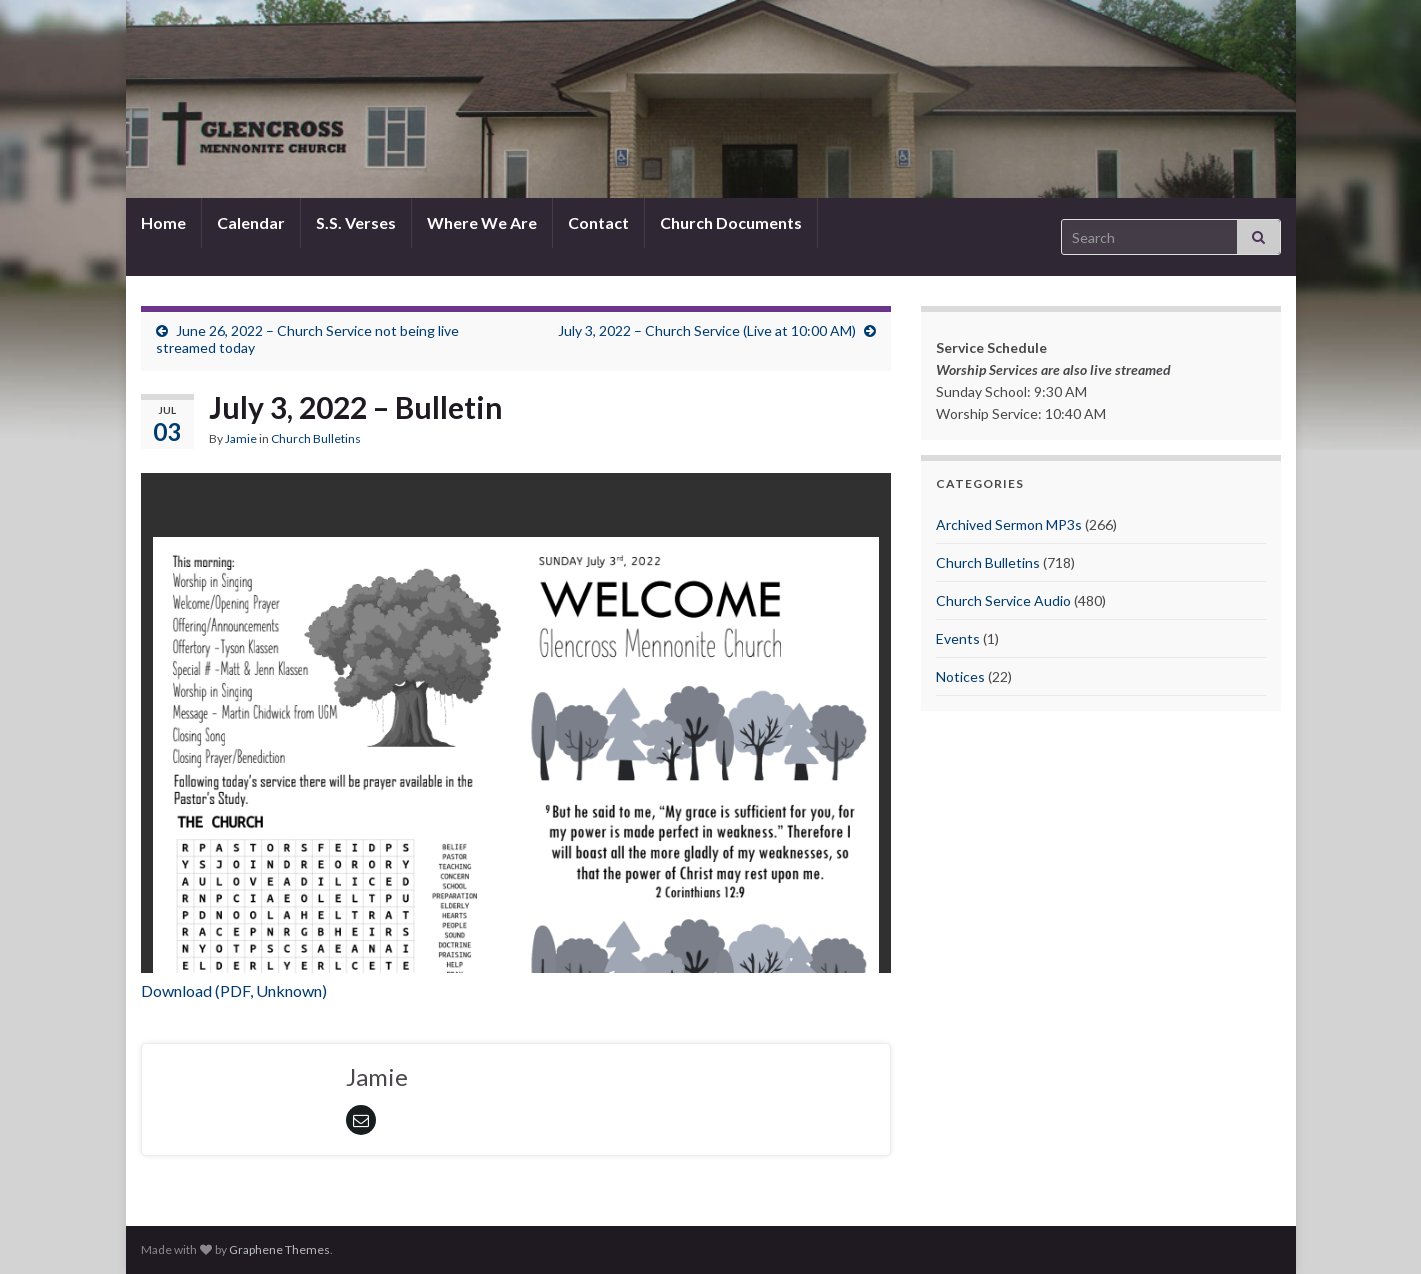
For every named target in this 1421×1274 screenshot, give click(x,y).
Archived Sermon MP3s (1009, 524)
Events (958, 638)
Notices (960, 676)
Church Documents (731, 222)
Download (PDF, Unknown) (234, 990)
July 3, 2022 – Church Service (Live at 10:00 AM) (707, 330)
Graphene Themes (279, 1249)
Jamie (241, 438)
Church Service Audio (1003, 600)
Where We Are (482, 222)
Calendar (251, 222)
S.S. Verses (356, 222)
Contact (598, 222)
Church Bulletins (316, 438)
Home (163, 222)
